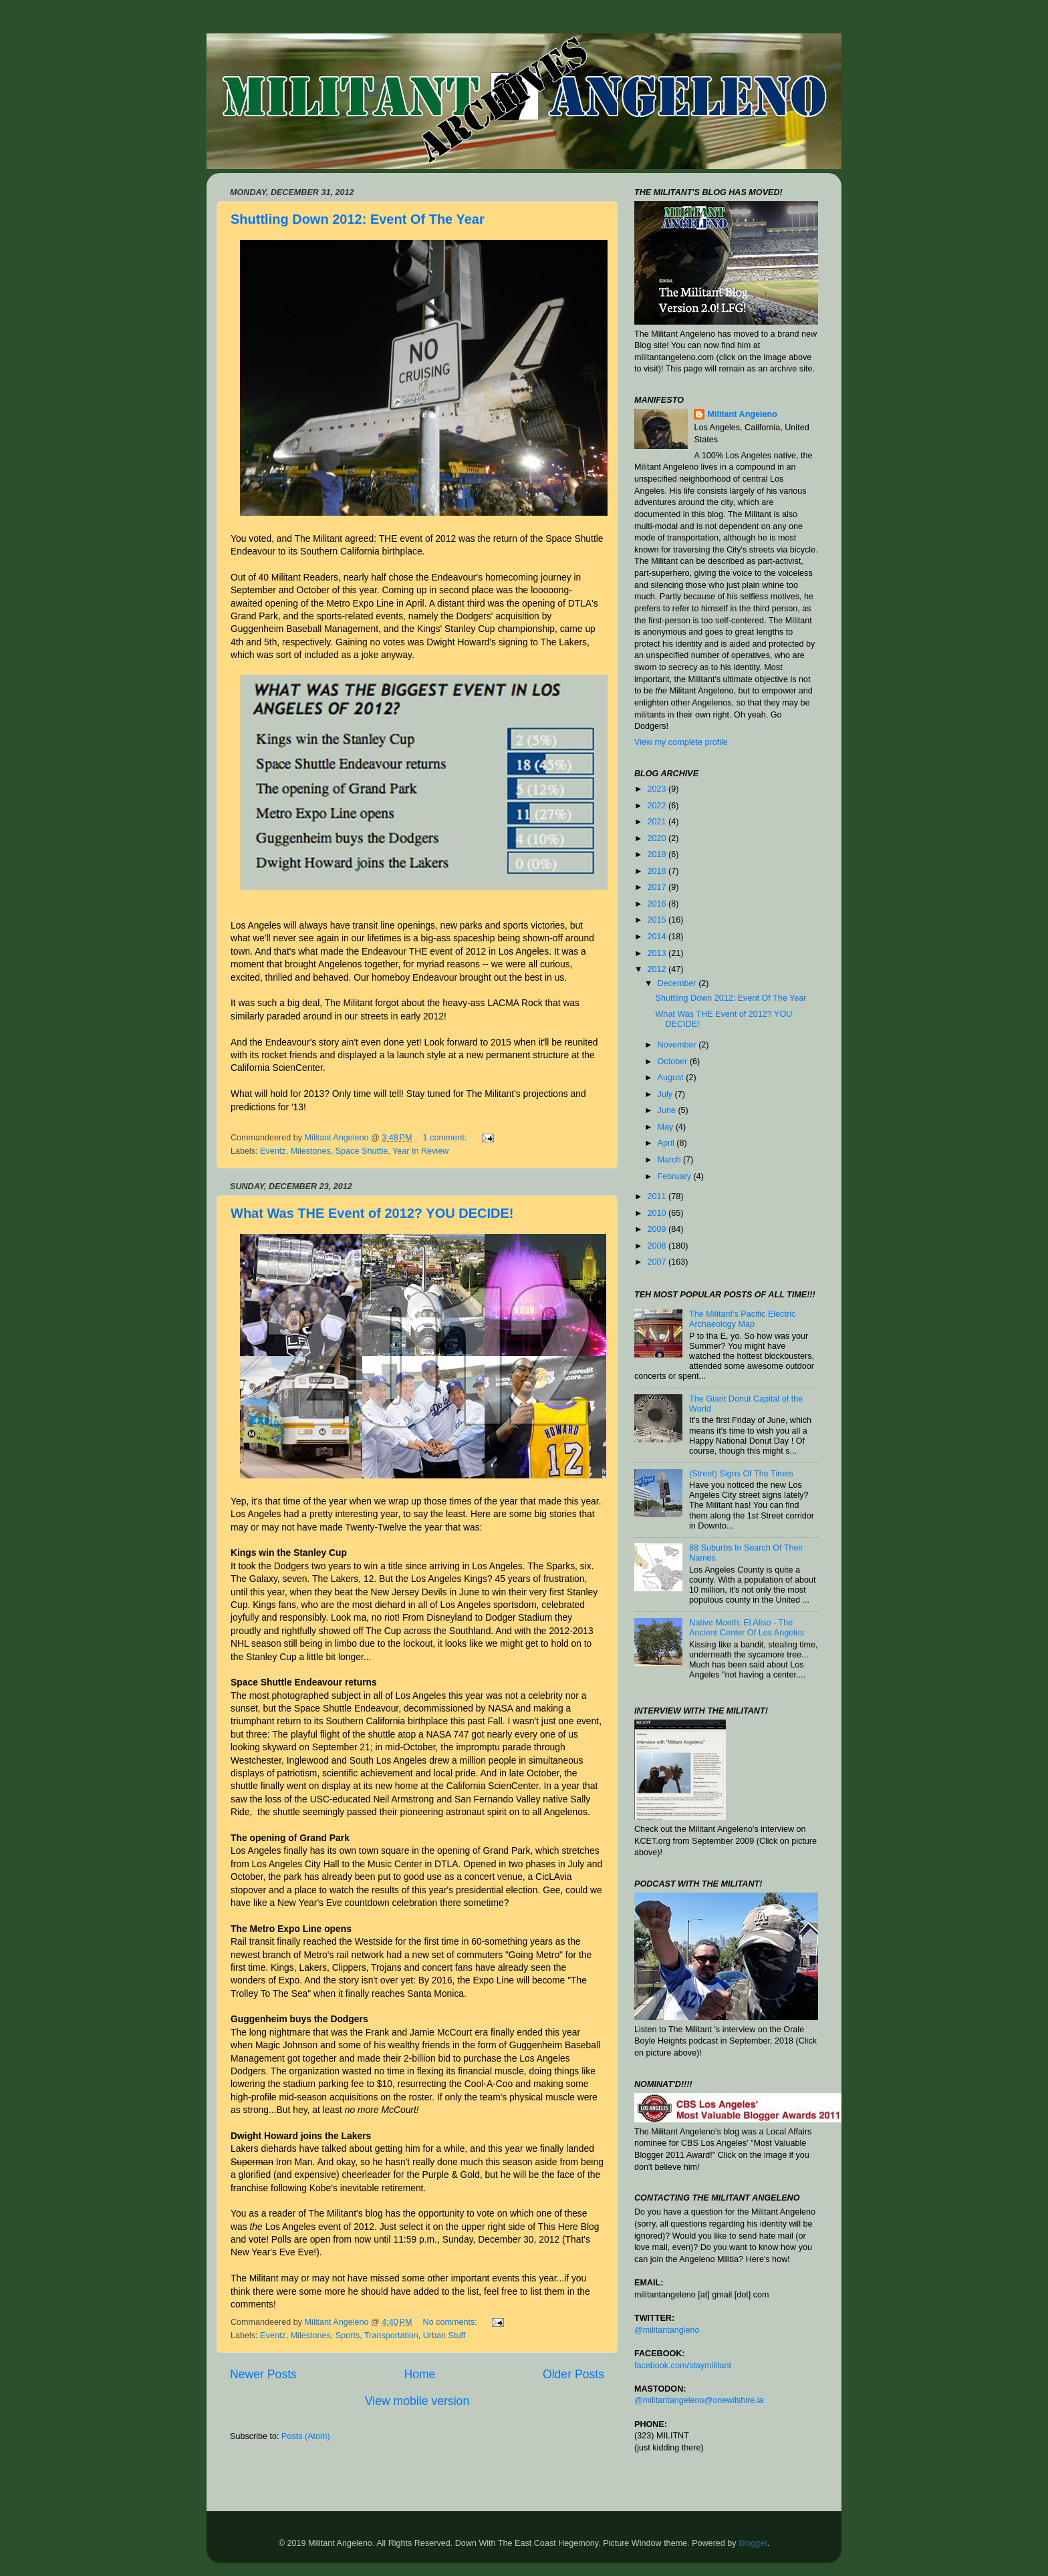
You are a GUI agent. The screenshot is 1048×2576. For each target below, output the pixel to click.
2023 (657, 789)
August (672, 1077)
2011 (657, 1196)
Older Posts (573, 2374)
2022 (657, 805)
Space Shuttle (362, 1151)
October (674, 1061)
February (676, 1176)
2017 (657, 887)
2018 (657, 871)
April (667, 1143)
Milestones (311, 1151)
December (678, 983)
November (678, 1045)
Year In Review (420, 1151)
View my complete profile (681, 742)
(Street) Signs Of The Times (741, 1473)
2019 (657, 854)
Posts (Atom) (305, 2436)
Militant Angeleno (742, 414)
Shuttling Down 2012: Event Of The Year (358, 219)
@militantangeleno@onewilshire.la (699, 2400)
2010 (657, 1213)
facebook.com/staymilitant (682, 2365)
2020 (657, 838)
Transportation (391, 2335)
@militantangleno (667, 2330)
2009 (657, 1229)
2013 (657, 953)
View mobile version (417, 2401)
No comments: (451, 2322)
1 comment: (446, 1137)
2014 (657, 936)
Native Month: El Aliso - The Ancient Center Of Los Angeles (746, 1627)
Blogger (753, 2543)
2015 (657, 920)
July (666, 1094)
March (671, 1159)
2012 (657, 969)
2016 (657, 904)
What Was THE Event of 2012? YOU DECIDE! (372, 1213)
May (667, 1127)
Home (419, 2374)
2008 (657, 1246)
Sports (348, 2335)
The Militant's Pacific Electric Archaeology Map (742, 1319)
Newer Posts (263, 2374)
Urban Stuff (444, 2335)
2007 (657, 1262)
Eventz (273, 1151)
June (668, 1110)
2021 (657, 821)
